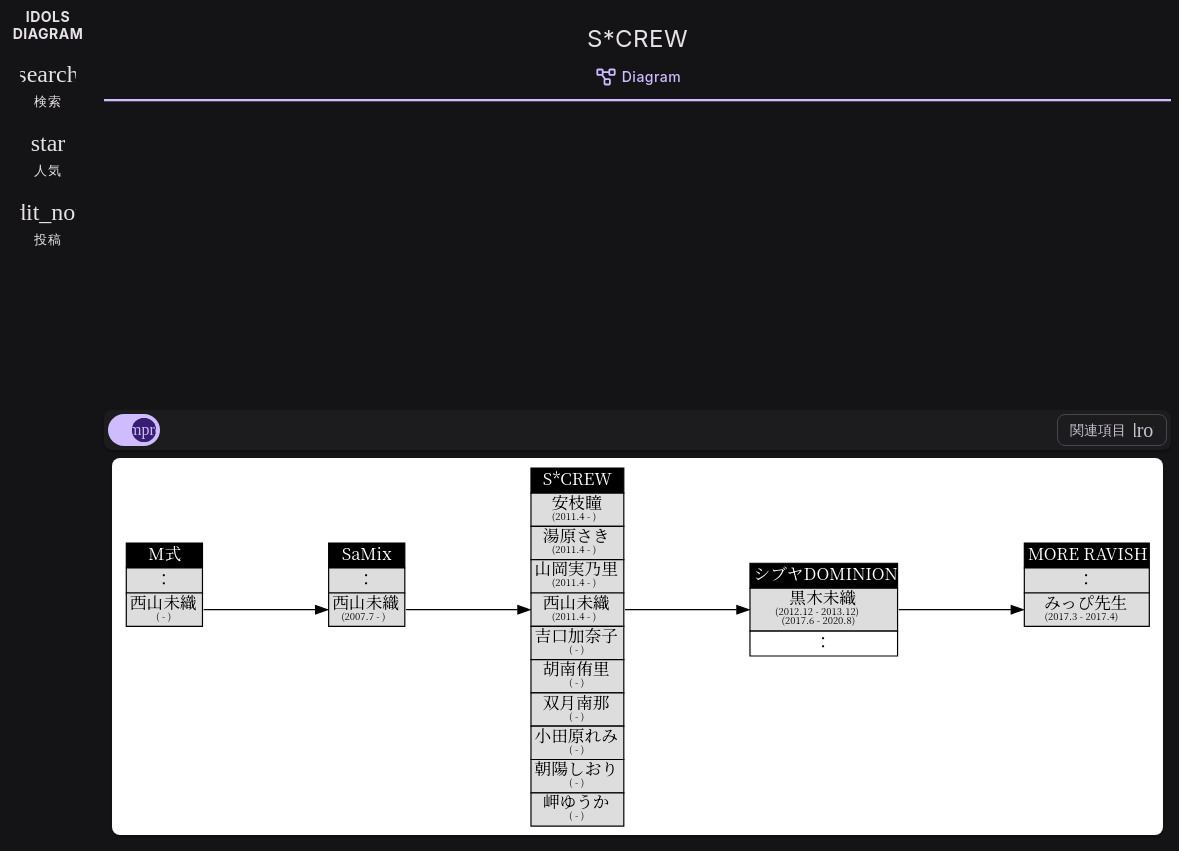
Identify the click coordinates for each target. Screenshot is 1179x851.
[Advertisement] (637, 252)
